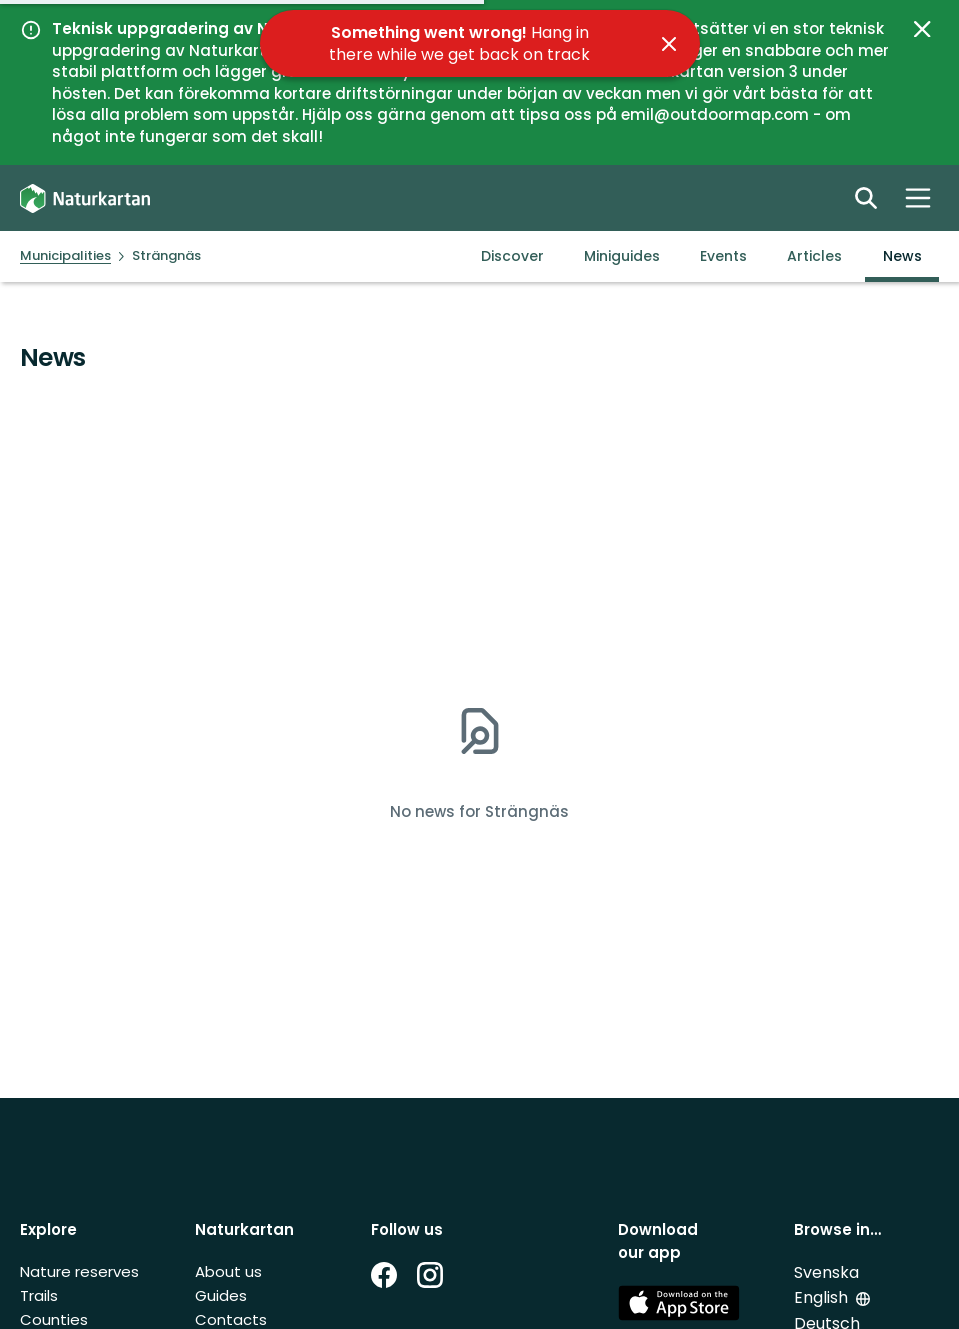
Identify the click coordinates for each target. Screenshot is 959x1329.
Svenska (826, 1272)
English (823, 1297)
